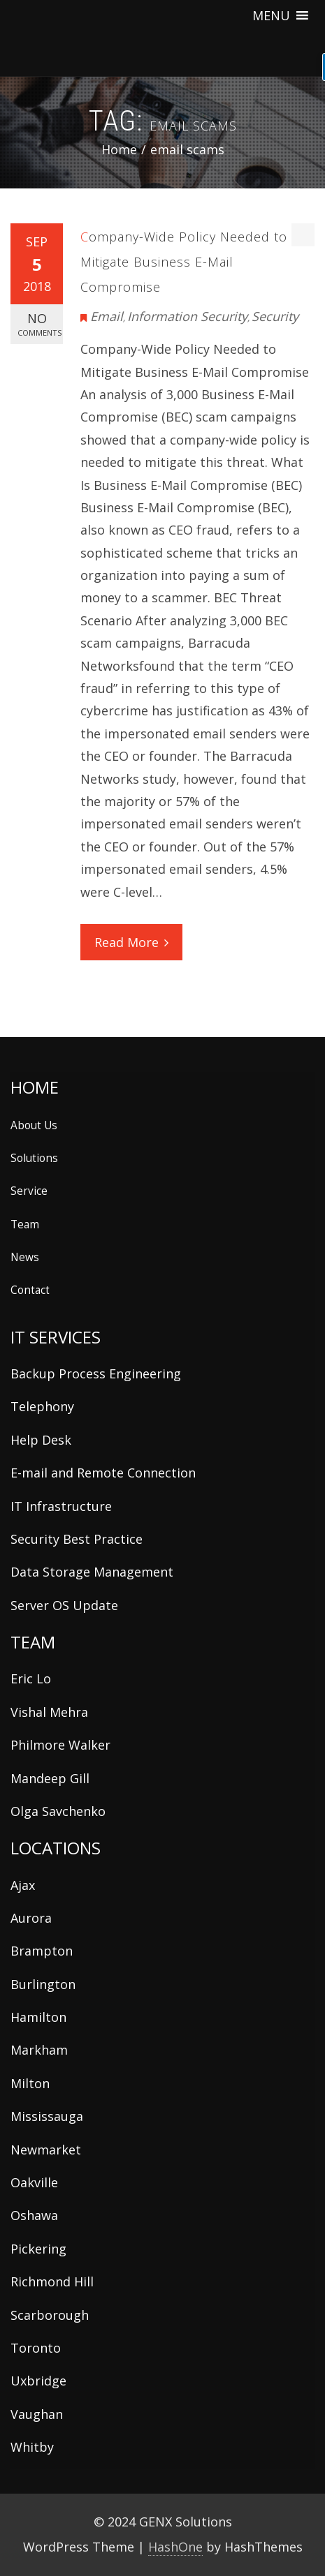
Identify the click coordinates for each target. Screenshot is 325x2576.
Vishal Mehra (49, 1712)
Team (24, 1224)
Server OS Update (64, 1605)
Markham (39, 2049)
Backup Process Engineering (95, 1373)
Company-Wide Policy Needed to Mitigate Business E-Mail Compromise (183, 261)
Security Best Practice (76, 1539)
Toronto (35, 2347)
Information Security (187, 316)
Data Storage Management (91, 1571)
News (24, 1257)
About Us (33, 1125)
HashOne (175, 2546)
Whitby (32, 2447)
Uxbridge (38, 2380)
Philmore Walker (60, 1744)
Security (275, 316)
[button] (271, 15)
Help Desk (40, 1439)
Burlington (42, 1984)
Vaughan (36, 2414)
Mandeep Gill (49, 1778)
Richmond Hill (52, 2281)
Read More (131, 942)
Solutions (34, 1158)
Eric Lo (30, 1678)
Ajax (22, 1885)
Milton (30, 2083)
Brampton (41, 1950)
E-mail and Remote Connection (103, 1472)
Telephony (42, 1406)
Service (29, 1190)
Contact (30, 1289)
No (39, 324)
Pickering (38, 2248)
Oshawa (34, 2215)
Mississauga (46, 2116)
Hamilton (38, 2017)
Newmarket (45, 2149)
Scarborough (49, 2315)
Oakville (34, 2182)
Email (106, 316)
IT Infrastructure (61, 1506)
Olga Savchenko (58, 1811)
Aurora (31, 1917)
